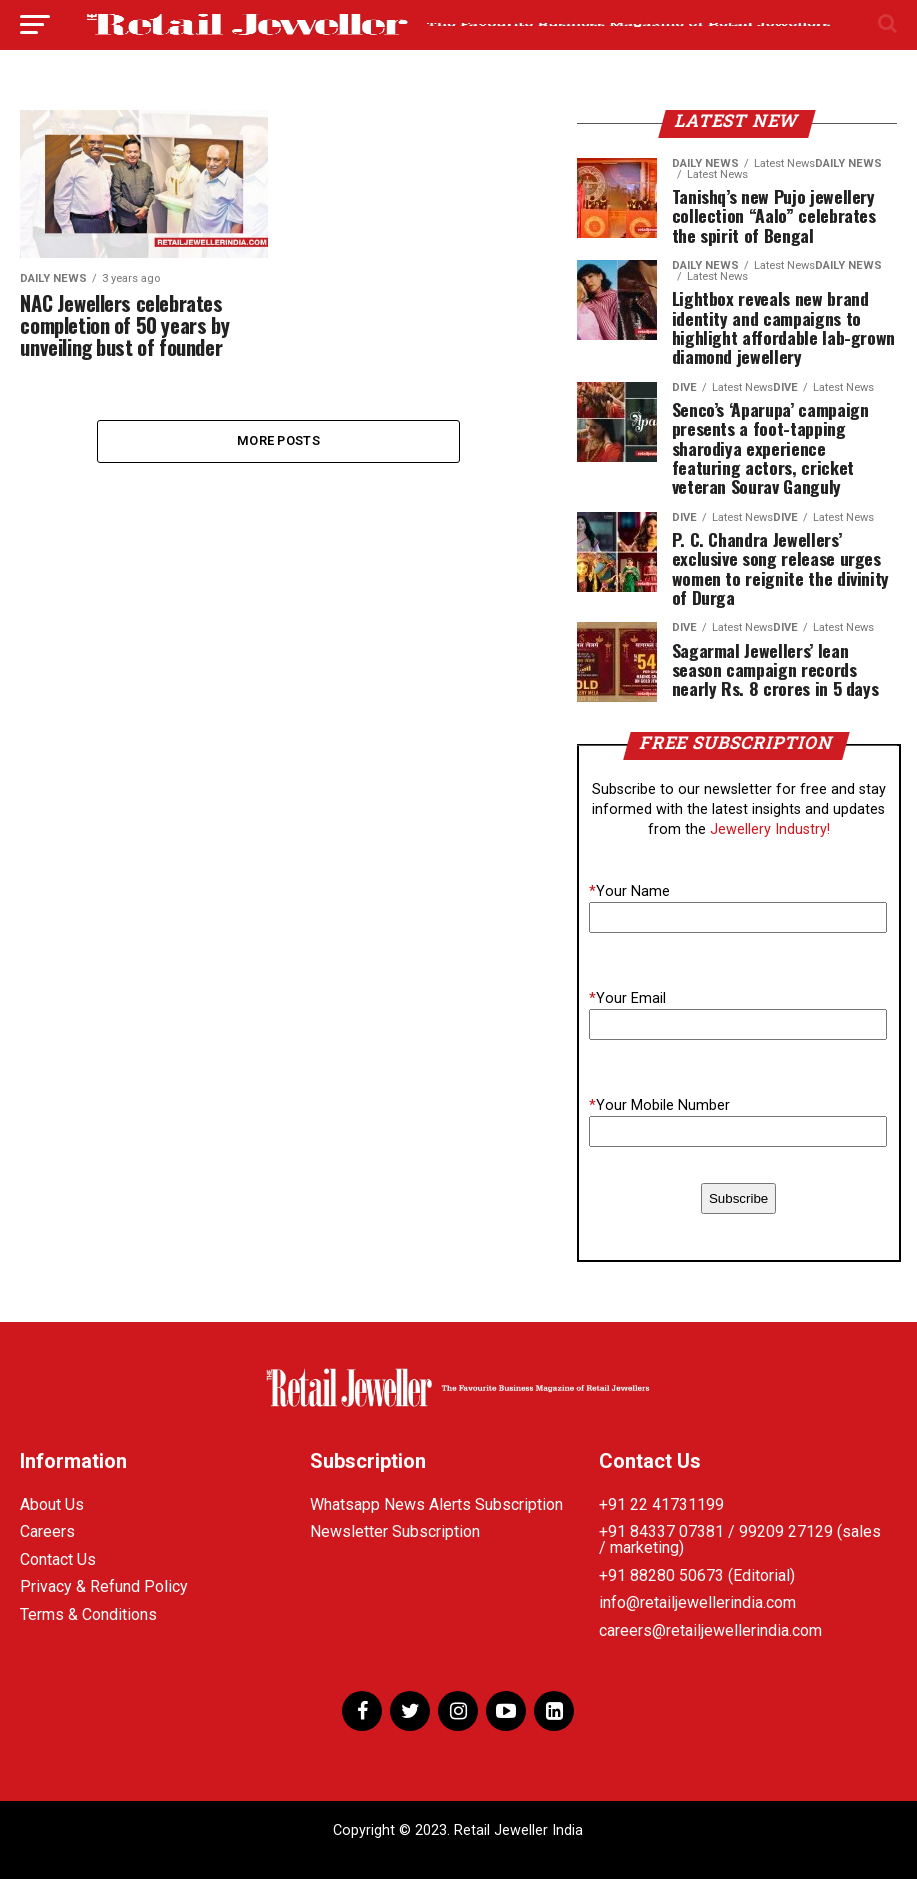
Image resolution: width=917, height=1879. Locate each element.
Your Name (629, 891)
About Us (52, 1504)
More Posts (278, 441)
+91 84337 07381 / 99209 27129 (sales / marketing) (740, 1539)
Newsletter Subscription (395, 1531)
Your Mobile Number (659, 1105)
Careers (47, 1531)
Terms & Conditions (88, 1614)
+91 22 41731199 (661, 1504)
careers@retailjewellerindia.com (710, 1630)
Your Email (627, 998)
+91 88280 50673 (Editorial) (697, 1575)
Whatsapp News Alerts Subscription (436, 1504)
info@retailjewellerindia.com (697, 1602)
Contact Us (58, 1559)
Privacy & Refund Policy (104, 1586)
